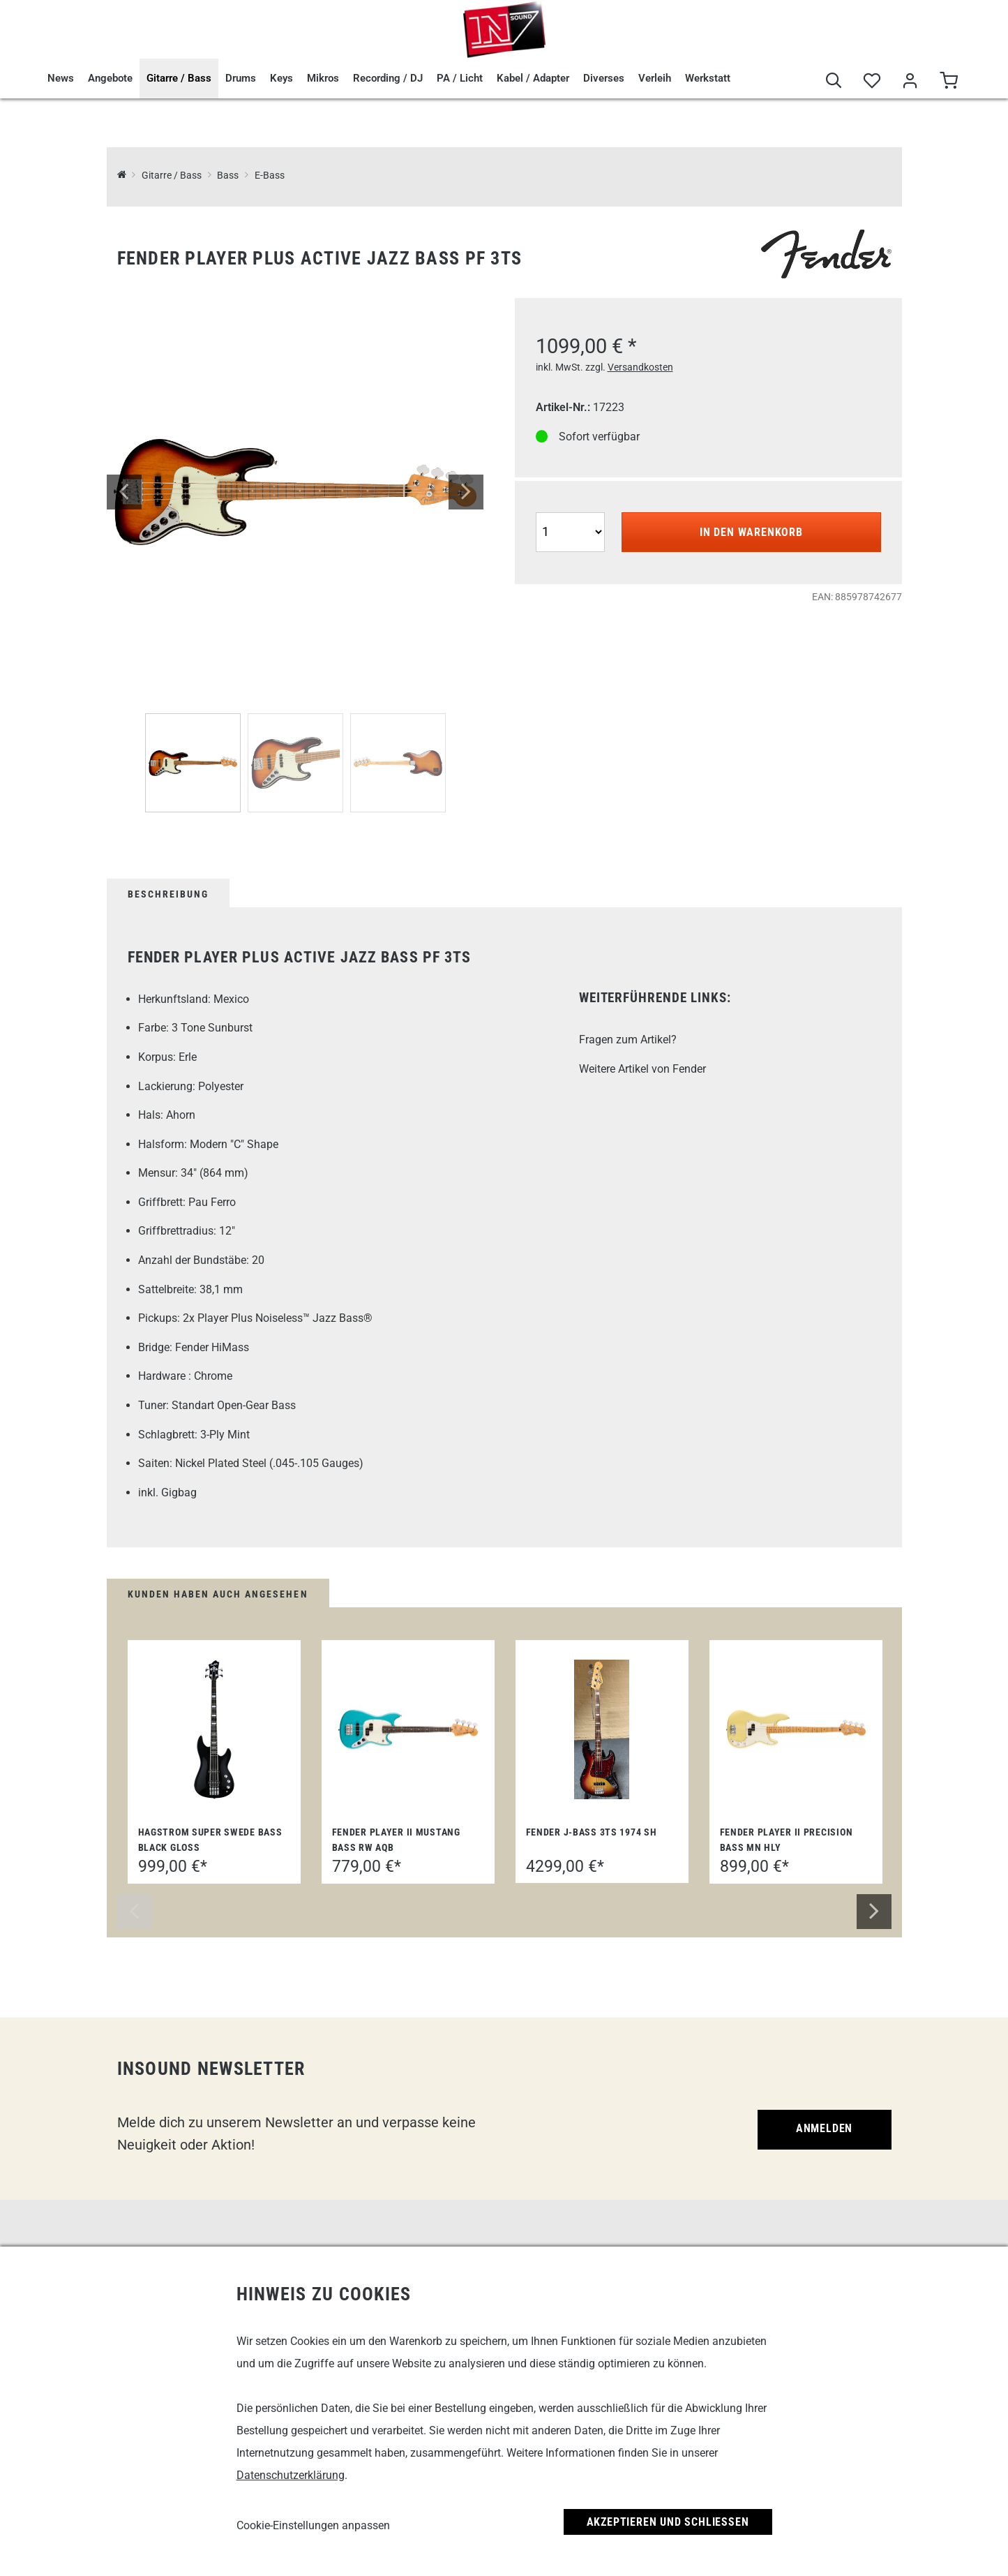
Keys (281, 78)
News (60, 78)
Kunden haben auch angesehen (218, 1594)
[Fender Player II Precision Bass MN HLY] (796, 1730)
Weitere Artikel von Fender (642, 1068)
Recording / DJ (388, 78)
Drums (240, 78)
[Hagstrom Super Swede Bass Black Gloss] (214, 1729)
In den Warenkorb (751, 532)
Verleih (654, 78)
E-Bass (270, 175)
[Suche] (834, 81)
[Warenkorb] (949, 81)
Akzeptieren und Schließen (668, 2522)
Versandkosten (640, 367)
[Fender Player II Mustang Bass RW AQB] (408, 1730)
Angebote (110, 78)
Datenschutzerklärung (290, 2475)
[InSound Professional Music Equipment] (121, 175)
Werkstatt (707, 78)
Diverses (603, 78)
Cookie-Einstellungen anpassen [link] (313, 2525)
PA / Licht (460, 78)
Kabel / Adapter (533, 78)
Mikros (323, 78)
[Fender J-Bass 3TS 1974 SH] (601, 1729)
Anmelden (824, 2128)
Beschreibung (168, 894)
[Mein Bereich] (911, 81)
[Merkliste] (872, 81)
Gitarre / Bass (178, 78)
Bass (228, 175)
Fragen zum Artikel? (628, 1039)
